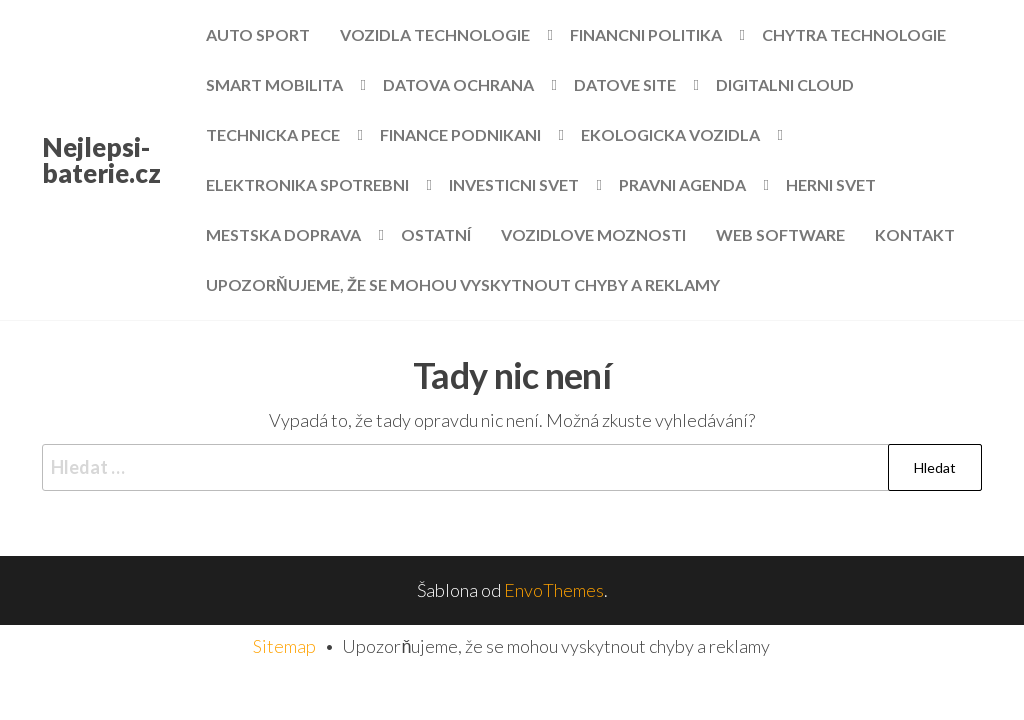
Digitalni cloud (785, 84)
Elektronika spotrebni (307, 184)
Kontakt (915, 234)
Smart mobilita (274, 84)
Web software (780, 234)
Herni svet (831, 184)
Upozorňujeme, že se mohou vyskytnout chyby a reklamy (463, 284)
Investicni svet (514, 184)
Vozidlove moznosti (593, 234)
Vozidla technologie (435, 34)
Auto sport (258, 34)
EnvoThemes (554, 590)
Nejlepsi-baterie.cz (101, 160)
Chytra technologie (854, 34)
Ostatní (436, 234)
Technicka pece (273, 134)
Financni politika (646, 34)
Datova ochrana (458, 84)
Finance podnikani (460, 134)
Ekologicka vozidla (670, 134)
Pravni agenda (682, 184)
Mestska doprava (283, 234)
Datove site (625, 84)
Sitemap (284, 646)
